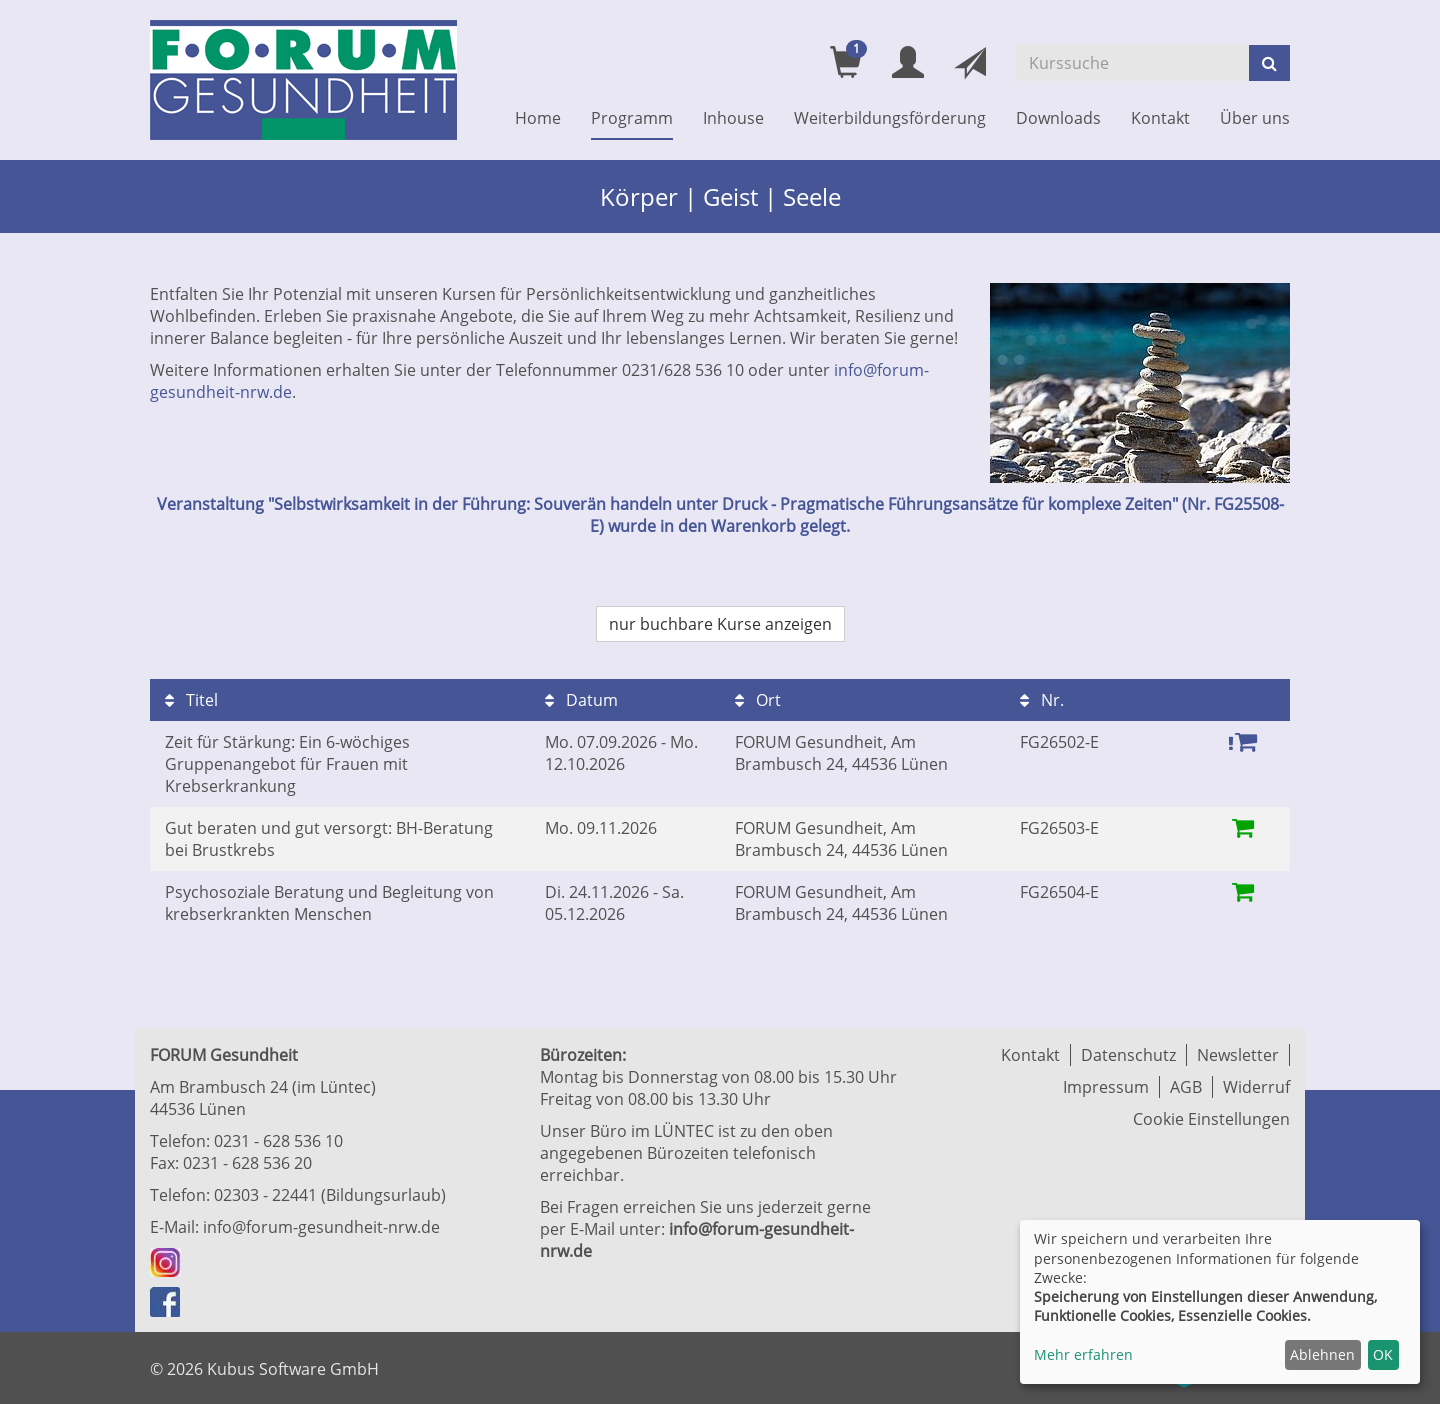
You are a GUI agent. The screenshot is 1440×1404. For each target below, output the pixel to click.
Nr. (1042, 700)
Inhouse (733, 118)
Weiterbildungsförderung (890, 118)
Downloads (1058, 118)
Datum (581, 700)
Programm (632, 118)
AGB (1186, 1087)
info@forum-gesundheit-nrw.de (321, 1227)
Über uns (1255, 118)
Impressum (1106, 1087)
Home (538, 118)
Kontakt (1160, 118)
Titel (191, 700)
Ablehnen (1322, 1354)
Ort (758, 700)
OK (1383, 1354)
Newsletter (1238, 1055)
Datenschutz (1128, 1055)
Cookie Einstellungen (1211, 1119)
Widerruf (1256, 1087)
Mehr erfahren (1083, 1354)
